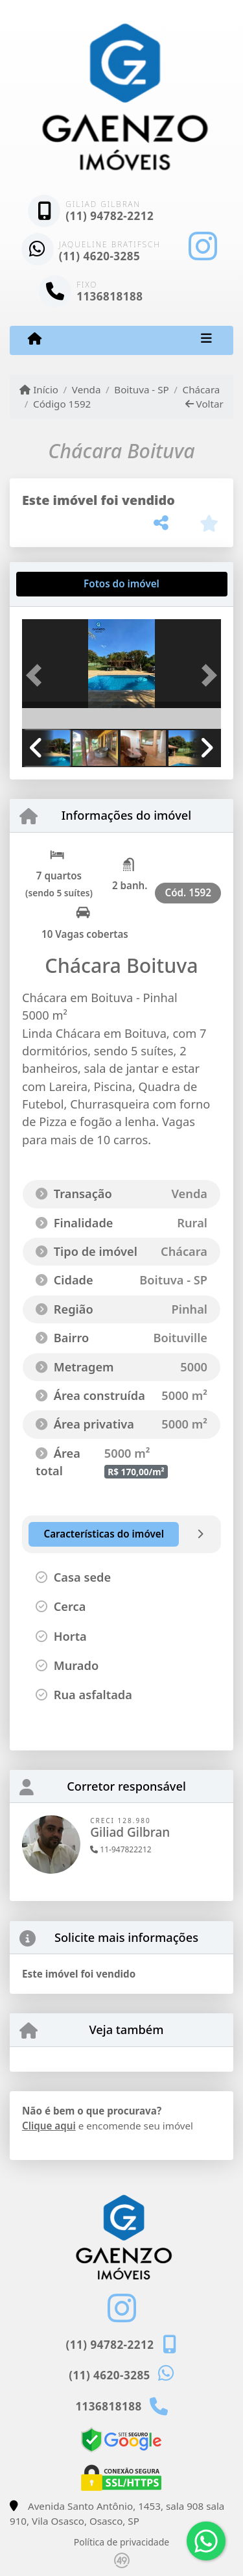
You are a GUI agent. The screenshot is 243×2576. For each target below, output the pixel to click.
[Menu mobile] (34, 339)
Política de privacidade (121, 2542)
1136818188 (109, 296)
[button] (37, 675)
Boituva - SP (141, 389)
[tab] (63, 584)
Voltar (204, 403)
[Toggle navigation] (206, 340)
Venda (86, 389)
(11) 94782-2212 (109, 216)
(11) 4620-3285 (100, 256)
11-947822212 (121, 1849)
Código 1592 (62, 403)
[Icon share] (202, 246)
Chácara (201, 389)
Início (38, 389)
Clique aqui (49, 2125)
